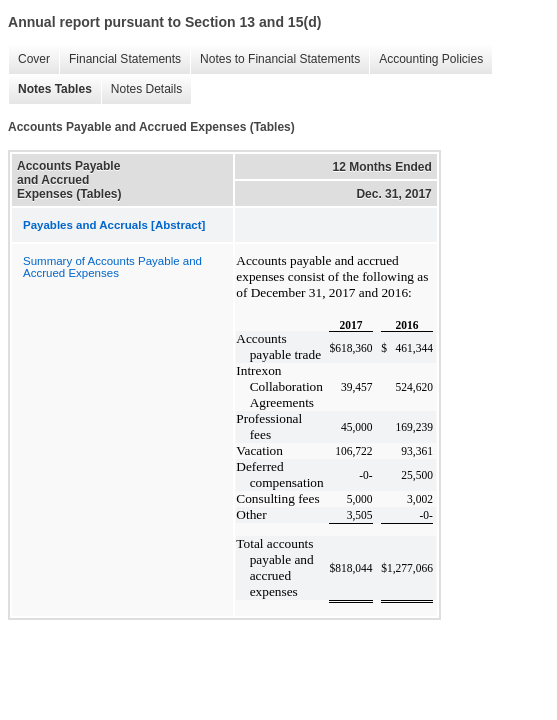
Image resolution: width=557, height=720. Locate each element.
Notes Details (141, 89)
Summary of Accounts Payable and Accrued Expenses (112, 267)
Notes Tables (50, 89)
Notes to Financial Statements (275, 59)
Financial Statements (120, 59)
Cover (29, 59)
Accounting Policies (426, 59)
